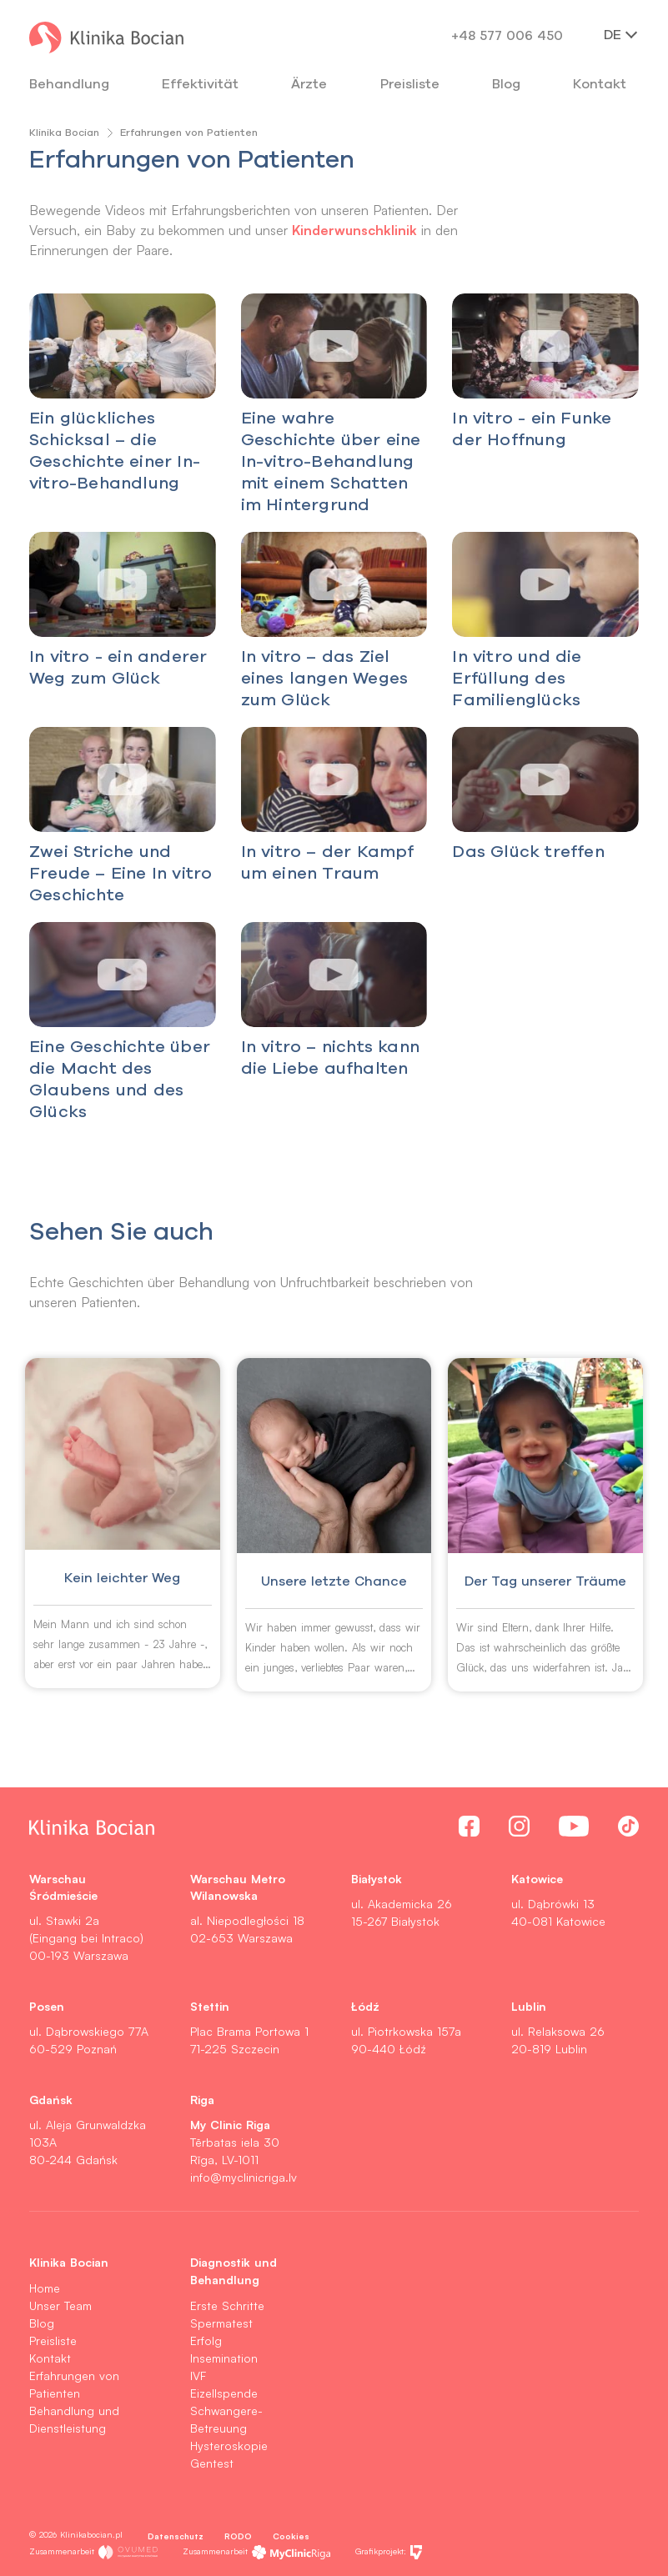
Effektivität (200, 83)
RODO (238, 2535)
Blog (506, 83)
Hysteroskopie (229, 2445)
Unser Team (60, 2305)
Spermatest (221, 2323)
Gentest (212, 2463)
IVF (198, 2375)
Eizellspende (224, 2393)
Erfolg (206, 2340)
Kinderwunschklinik (354, 229)
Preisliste (53, 2340)
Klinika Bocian (64, 132)
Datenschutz (175, 2535)
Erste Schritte (227, 2305)
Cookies (291, 2535)
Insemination (224, 2358)
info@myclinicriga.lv (243, 2177)
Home (44, 2288)
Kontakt (50, 2358)
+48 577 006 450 (507, 35)
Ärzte (309, 83)
